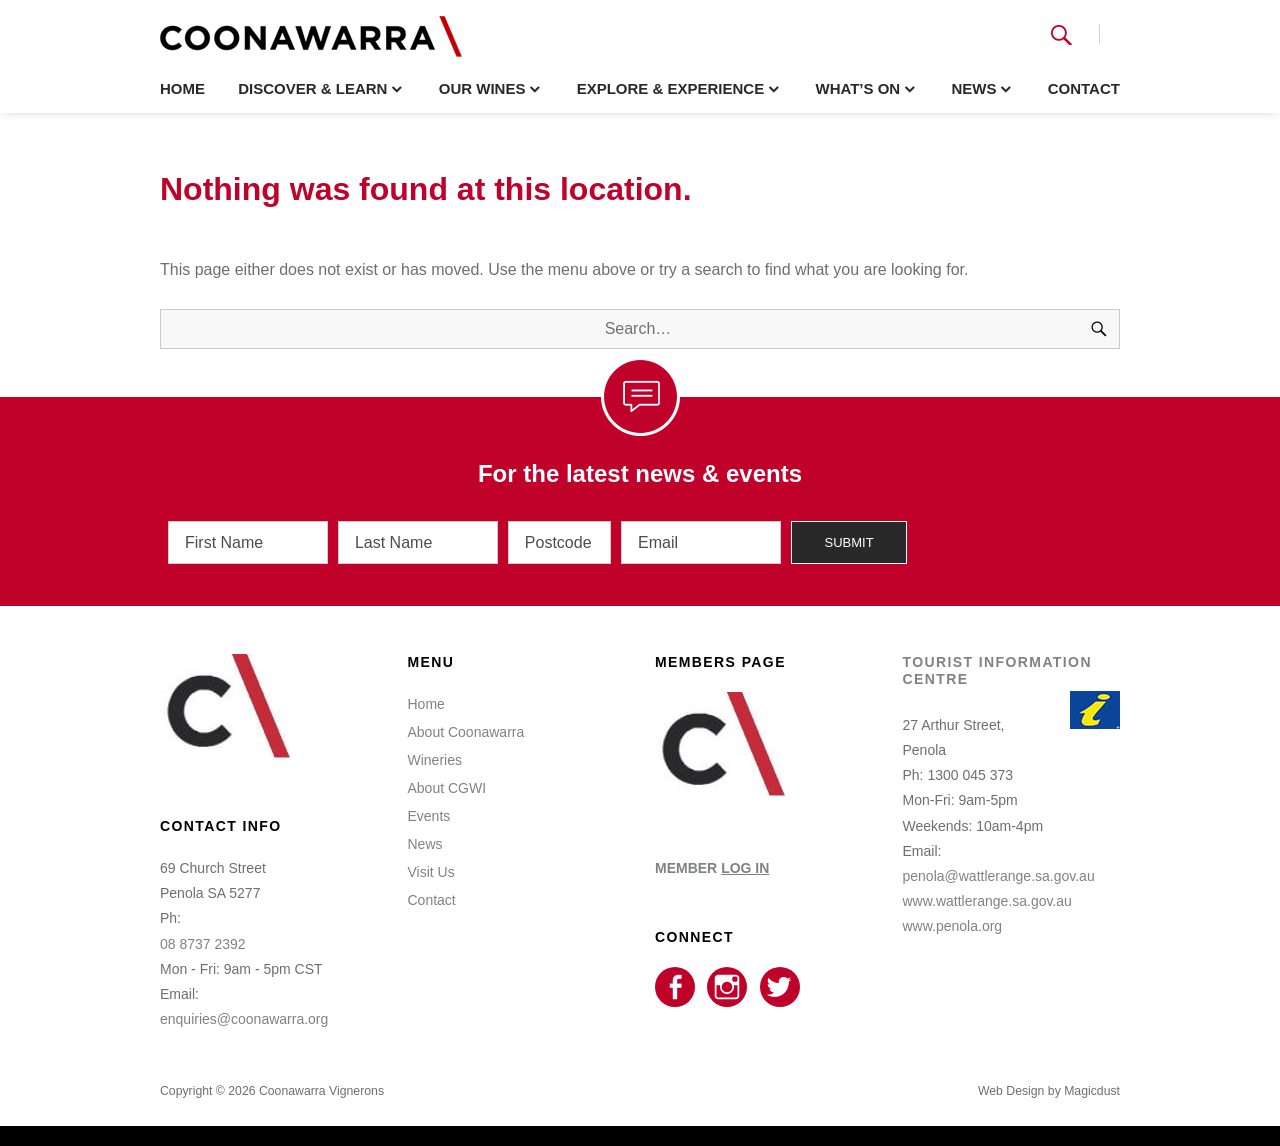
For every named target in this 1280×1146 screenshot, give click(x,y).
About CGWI (447, 788)
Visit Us (431, 872)
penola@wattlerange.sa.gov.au (999, 876)
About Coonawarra (466, 732)
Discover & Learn (312, 88)
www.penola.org (953, 926)
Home (182, 88)
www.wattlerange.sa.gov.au (987, 901)
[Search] (1099, 329)
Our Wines (482, 88)
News (973, 88)
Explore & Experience (671, 88)
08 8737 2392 (203, 944)
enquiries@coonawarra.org (244, 1019)
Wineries (435, 760)
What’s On (857, 88)
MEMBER (712, 868)
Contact (1084, 88)
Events (429, 816)
